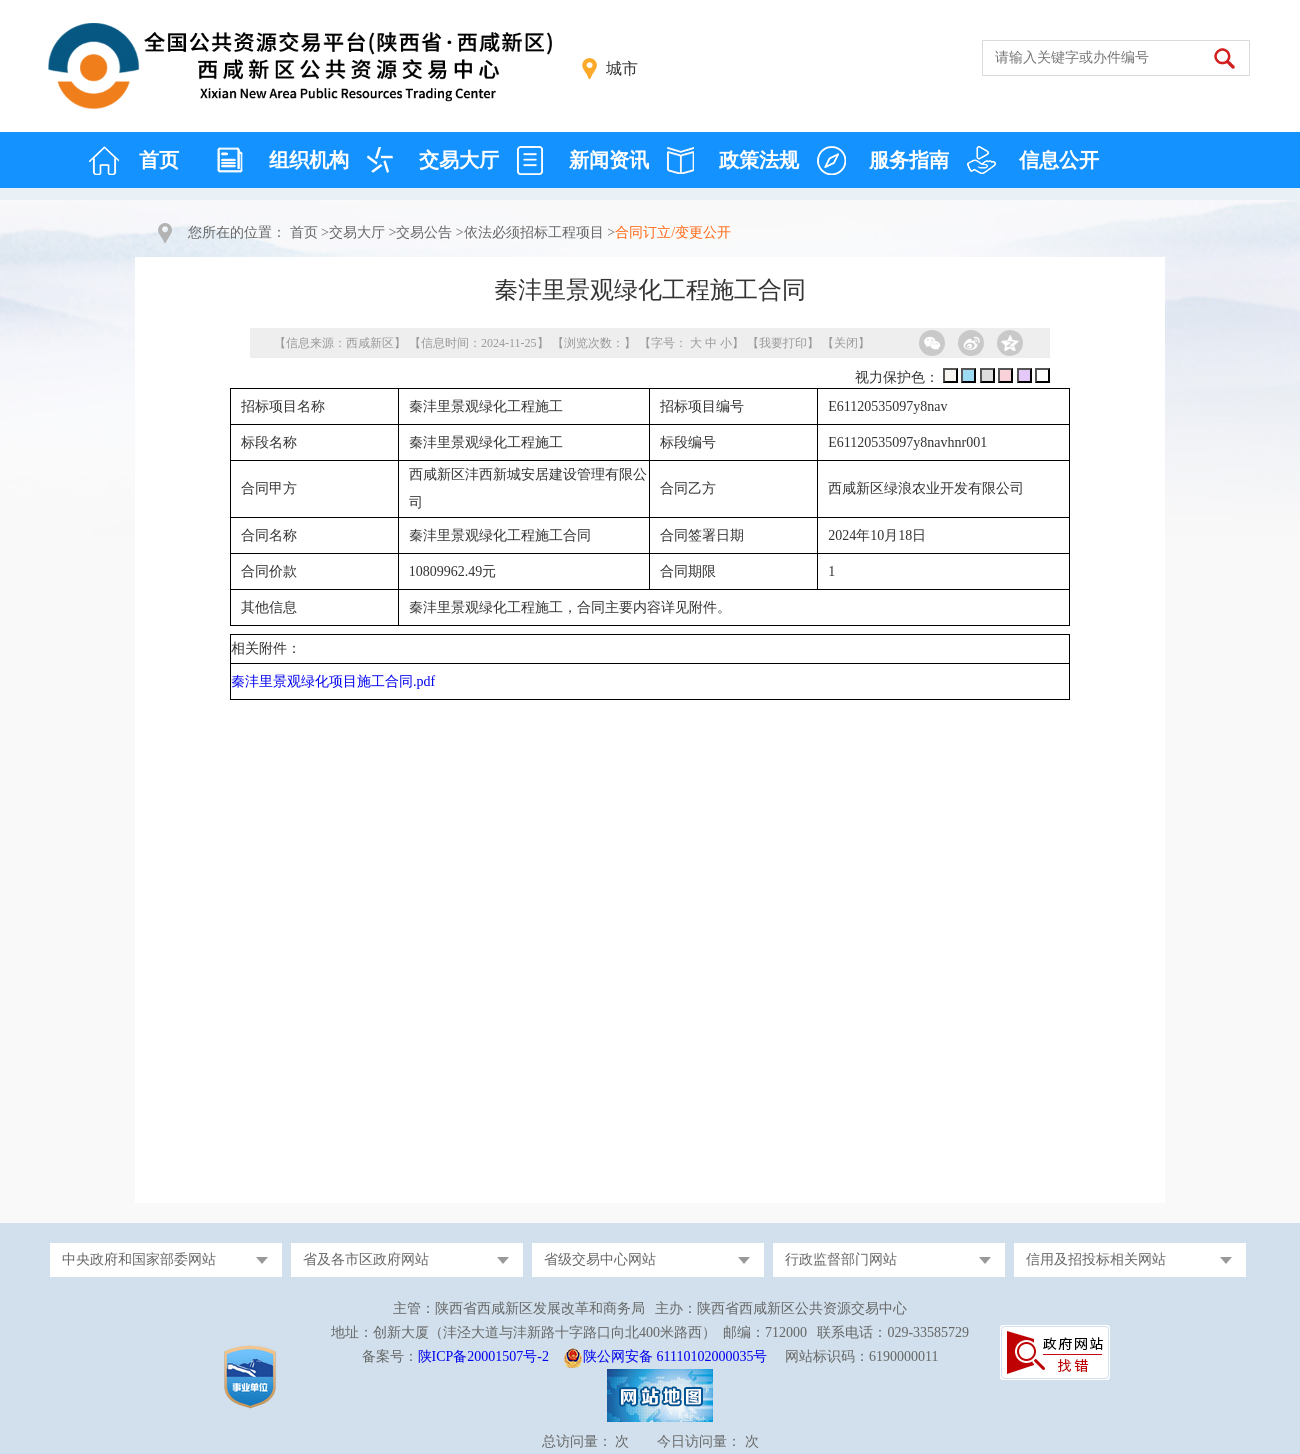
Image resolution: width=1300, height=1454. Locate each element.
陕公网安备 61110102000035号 (675, 1356)
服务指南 (909, 160)
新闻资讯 (609, 160)
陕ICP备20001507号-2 (483, 1356)
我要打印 (783, 343)
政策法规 (759, 160)
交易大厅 (459, 160)
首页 (159, 160)
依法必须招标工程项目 (534, 232)
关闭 (846, 343)
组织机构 (309, 160)
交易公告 (424, 232)
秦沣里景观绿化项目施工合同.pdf (333, 681)
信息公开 (1059, 160)
